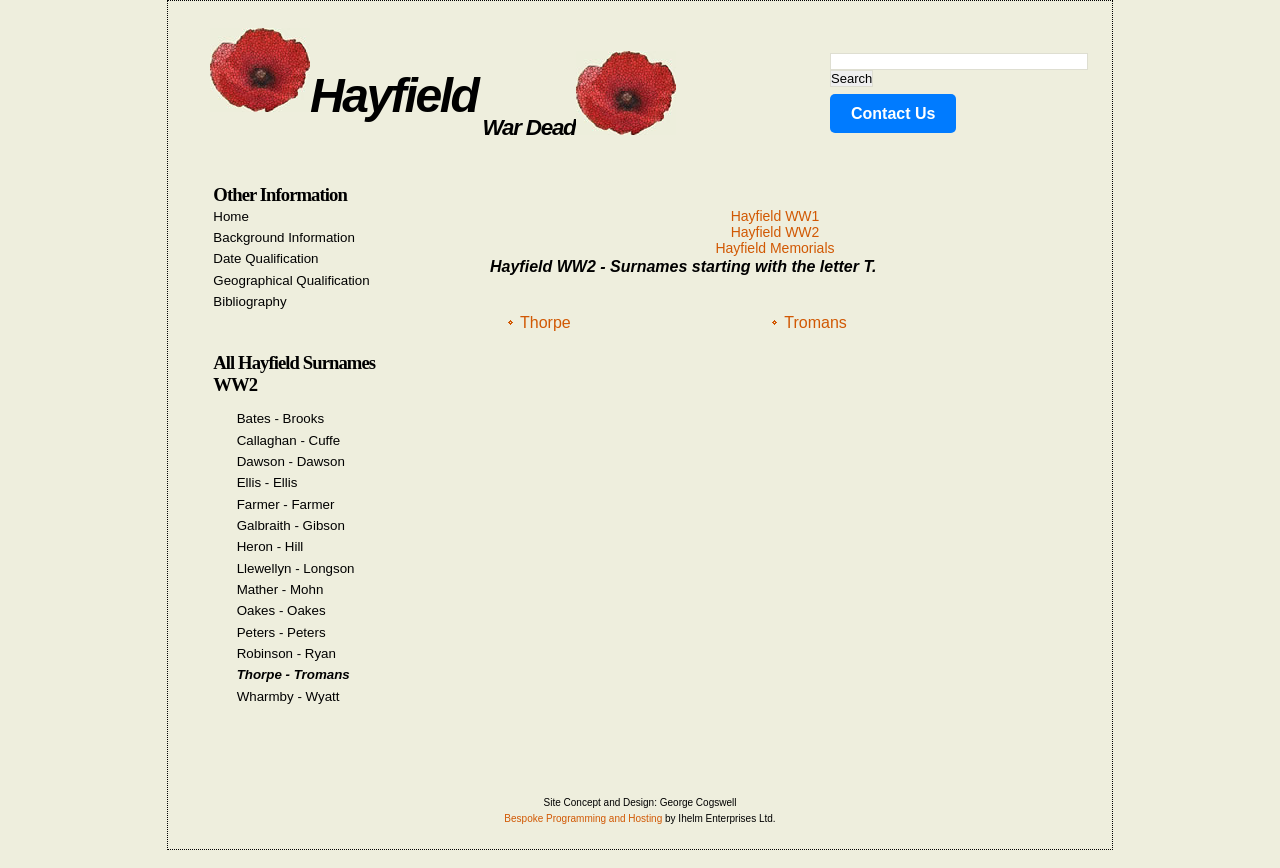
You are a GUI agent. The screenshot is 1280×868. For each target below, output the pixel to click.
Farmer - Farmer (286, 504)
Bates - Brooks (280, 418)
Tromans (815, 322)
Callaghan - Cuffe (288, 440)
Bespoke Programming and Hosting (583, 818)
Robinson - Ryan (286, 653)
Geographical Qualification (291, 280)
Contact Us (893, 113)
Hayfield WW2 (775, 232)
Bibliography (249, 301)
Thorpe (545, 322)
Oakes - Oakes (281, 610)
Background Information (284, 237)
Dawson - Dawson (291, 461)
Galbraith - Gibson (291, 525)
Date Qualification (265, 258)
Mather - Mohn (280, 589)
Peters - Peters (281, 632)
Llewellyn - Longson (296, 568)
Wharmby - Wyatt (288, 696)
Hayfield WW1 (775, 216)
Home (231, 216)
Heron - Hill (270, 546)
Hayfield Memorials (774, 248)
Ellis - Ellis (267, 482)
